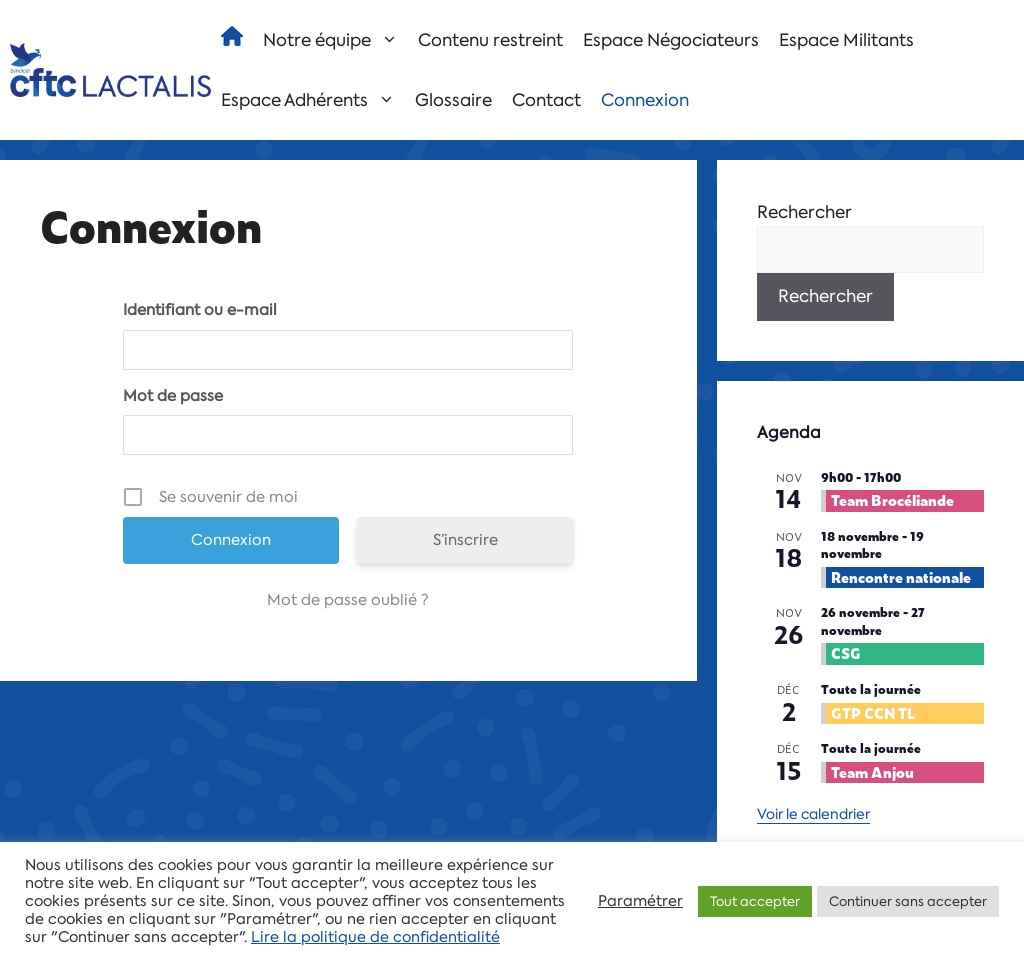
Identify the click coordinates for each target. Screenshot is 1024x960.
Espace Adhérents (313, 100)
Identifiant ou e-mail (200, 310)
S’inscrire (465, 540)
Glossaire (453, 100)
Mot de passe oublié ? (348, 600)
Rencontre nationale (901, 576)
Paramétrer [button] (640, 901)
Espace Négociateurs (671, 40)
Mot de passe (173, 396)
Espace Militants (846, 40)
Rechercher (804, 212)
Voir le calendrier (813, 814)
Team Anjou (872, 771)
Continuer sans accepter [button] (908, 901)
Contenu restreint (490, 40)
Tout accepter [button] (755, 901)
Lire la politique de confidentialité (375, 937)
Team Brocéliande (892, 499)
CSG (846, 652)
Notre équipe (335, 40)
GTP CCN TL (873, 712)
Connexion (645, 100)
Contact (546, 100)
